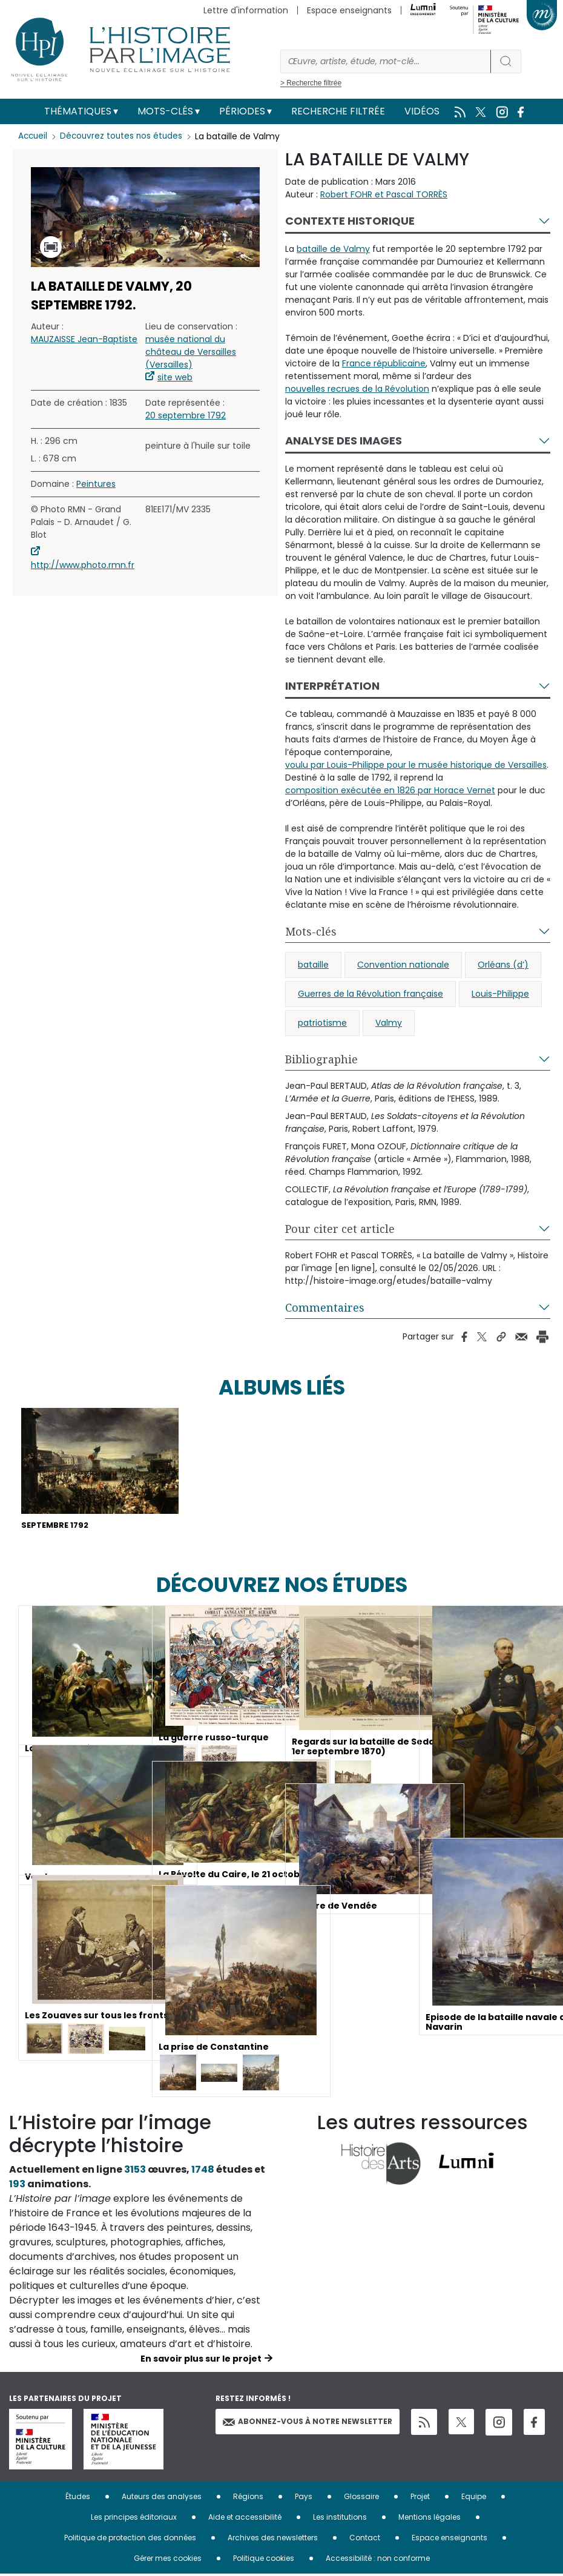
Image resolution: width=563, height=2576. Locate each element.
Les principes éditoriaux (134, 2519)
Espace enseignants (349, 10)
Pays (303, 2498)
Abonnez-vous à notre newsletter (307, 2423)
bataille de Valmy (333, 249)
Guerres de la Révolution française (370, 994)
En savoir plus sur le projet (201, 2360)
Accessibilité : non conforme (378, 2560)
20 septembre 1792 (185, 415)
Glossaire (361, 2498)
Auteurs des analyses (162, 2498)
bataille (313, 965)
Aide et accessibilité (245, 2519)
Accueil (33, 136)
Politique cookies (263, 2560)
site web (175, 377)
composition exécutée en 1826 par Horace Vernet (390, 790)
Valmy (388, 1023)
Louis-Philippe (500, 994)
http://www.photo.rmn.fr (82, 565)
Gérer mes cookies (168, 2560)
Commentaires (324, 1307)
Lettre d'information (245, 10)
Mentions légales (429, 2519)
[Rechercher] (385, 61)
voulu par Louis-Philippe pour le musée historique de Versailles (416, 765)
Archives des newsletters (273, 2539)
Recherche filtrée (338, 111)
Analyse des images (343, 440)
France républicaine (384, 363)
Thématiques (77, 111)
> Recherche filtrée (310, 83)
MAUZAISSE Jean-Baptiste (84, 339)
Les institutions (340, 2519)
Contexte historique (350, 220)
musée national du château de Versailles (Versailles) (190, 352)
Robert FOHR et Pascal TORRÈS (383, 194)
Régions (248, 2498)
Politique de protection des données (130, 2539)
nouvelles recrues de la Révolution (357, 389)
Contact (364, 2539)
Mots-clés (165, 111)
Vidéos (422, 111)
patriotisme (322, 1023)
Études (77, 2498)
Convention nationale (403, 965)
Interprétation (332, 685)
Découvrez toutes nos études (124, 136)
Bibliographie (321, 1059)
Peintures (96, 484)
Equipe (473, 2498)
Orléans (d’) (503, 965)
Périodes (242, 111)
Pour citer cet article (340, 1228)
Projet (420, 2498)
